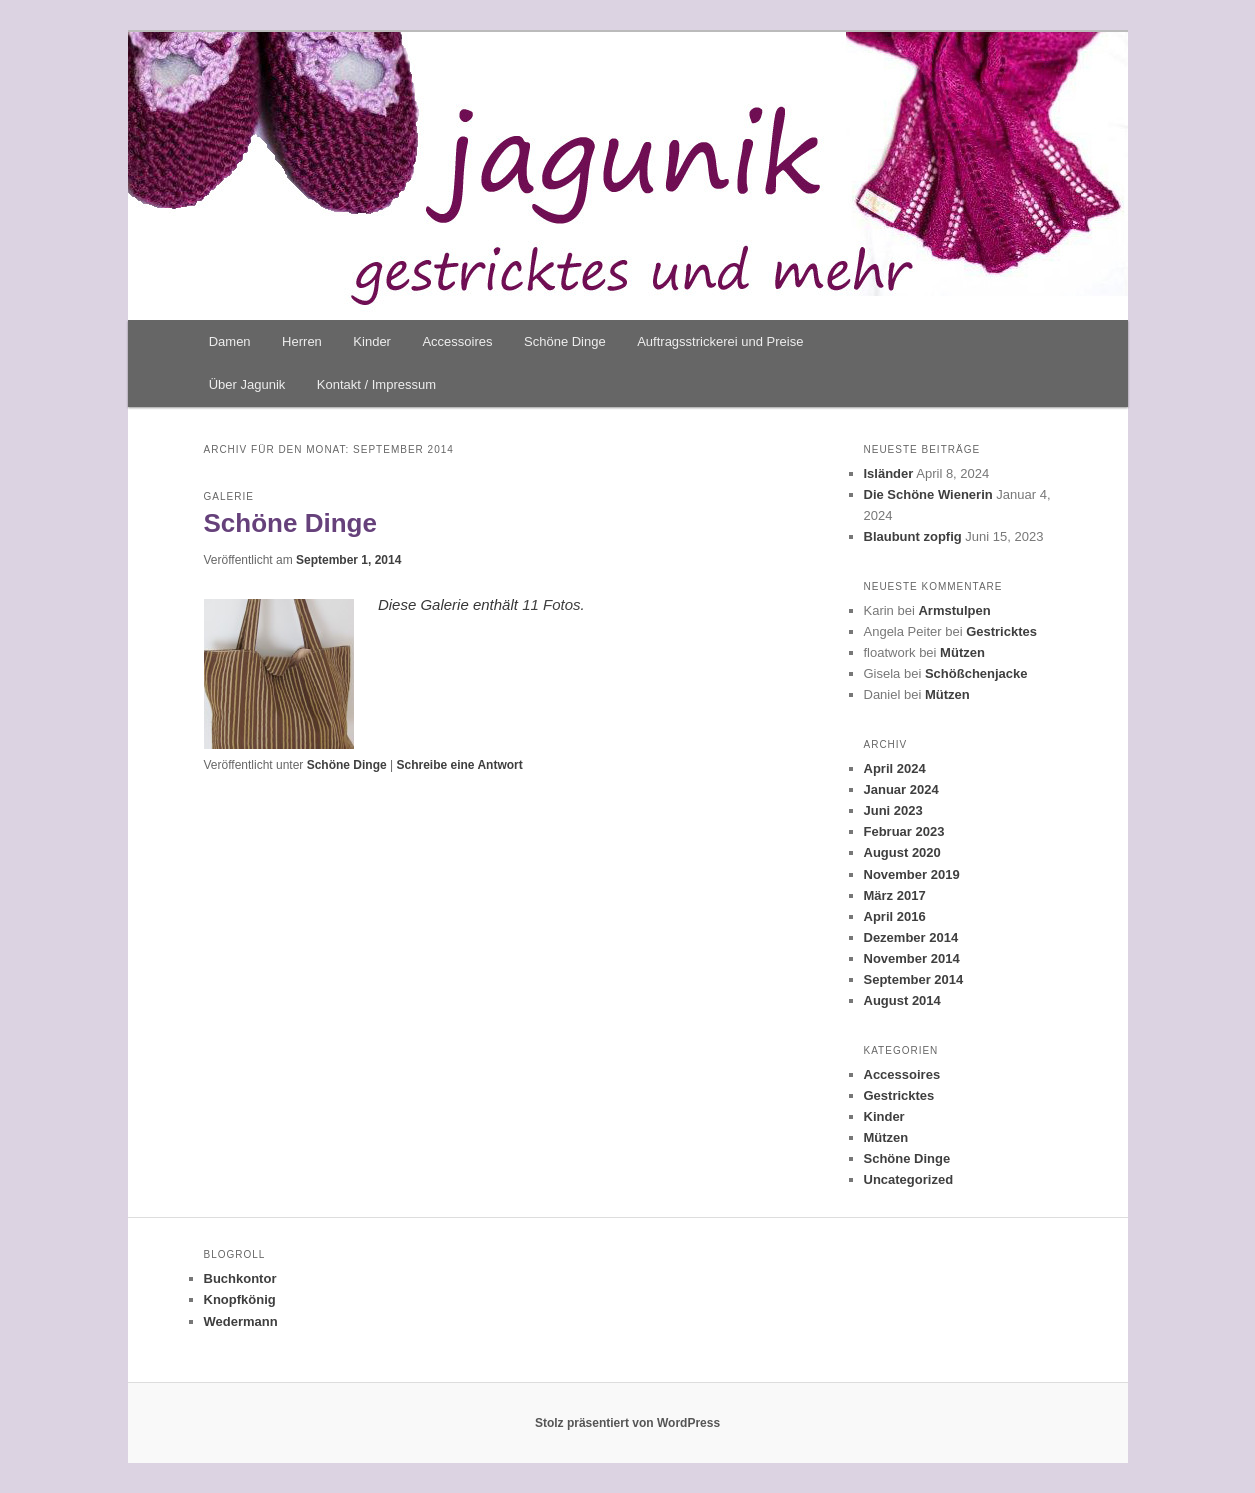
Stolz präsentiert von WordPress (627, 1423)
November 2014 (912, 958)
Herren (302, 341)
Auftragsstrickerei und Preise (720, 341)
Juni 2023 (893, 810)
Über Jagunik (247, 384)
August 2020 (902, 852)
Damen (230, 341)
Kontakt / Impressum (376, 384)
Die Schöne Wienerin (928, 494)
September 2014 (914, 979)
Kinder (372, 341)
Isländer (889, 473)
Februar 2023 (904, 831)
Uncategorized (909, 1179)
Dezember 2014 (911, 937)
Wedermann (241, 1321)
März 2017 (895, 895)
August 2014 (902, 1000)
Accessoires (457, 341)
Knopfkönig (240, 1299)
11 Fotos (551, 604)
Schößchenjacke (976, 673)
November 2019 (912, 874)
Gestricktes (1001, 631)
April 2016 (895, 916)
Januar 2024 (901, 789)
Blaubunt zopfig (913, 536)
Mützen (962, 652)
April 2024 (895, 768)
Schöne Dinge (565, 341)
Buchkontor (240, 1278)
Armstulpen (954, 610)
